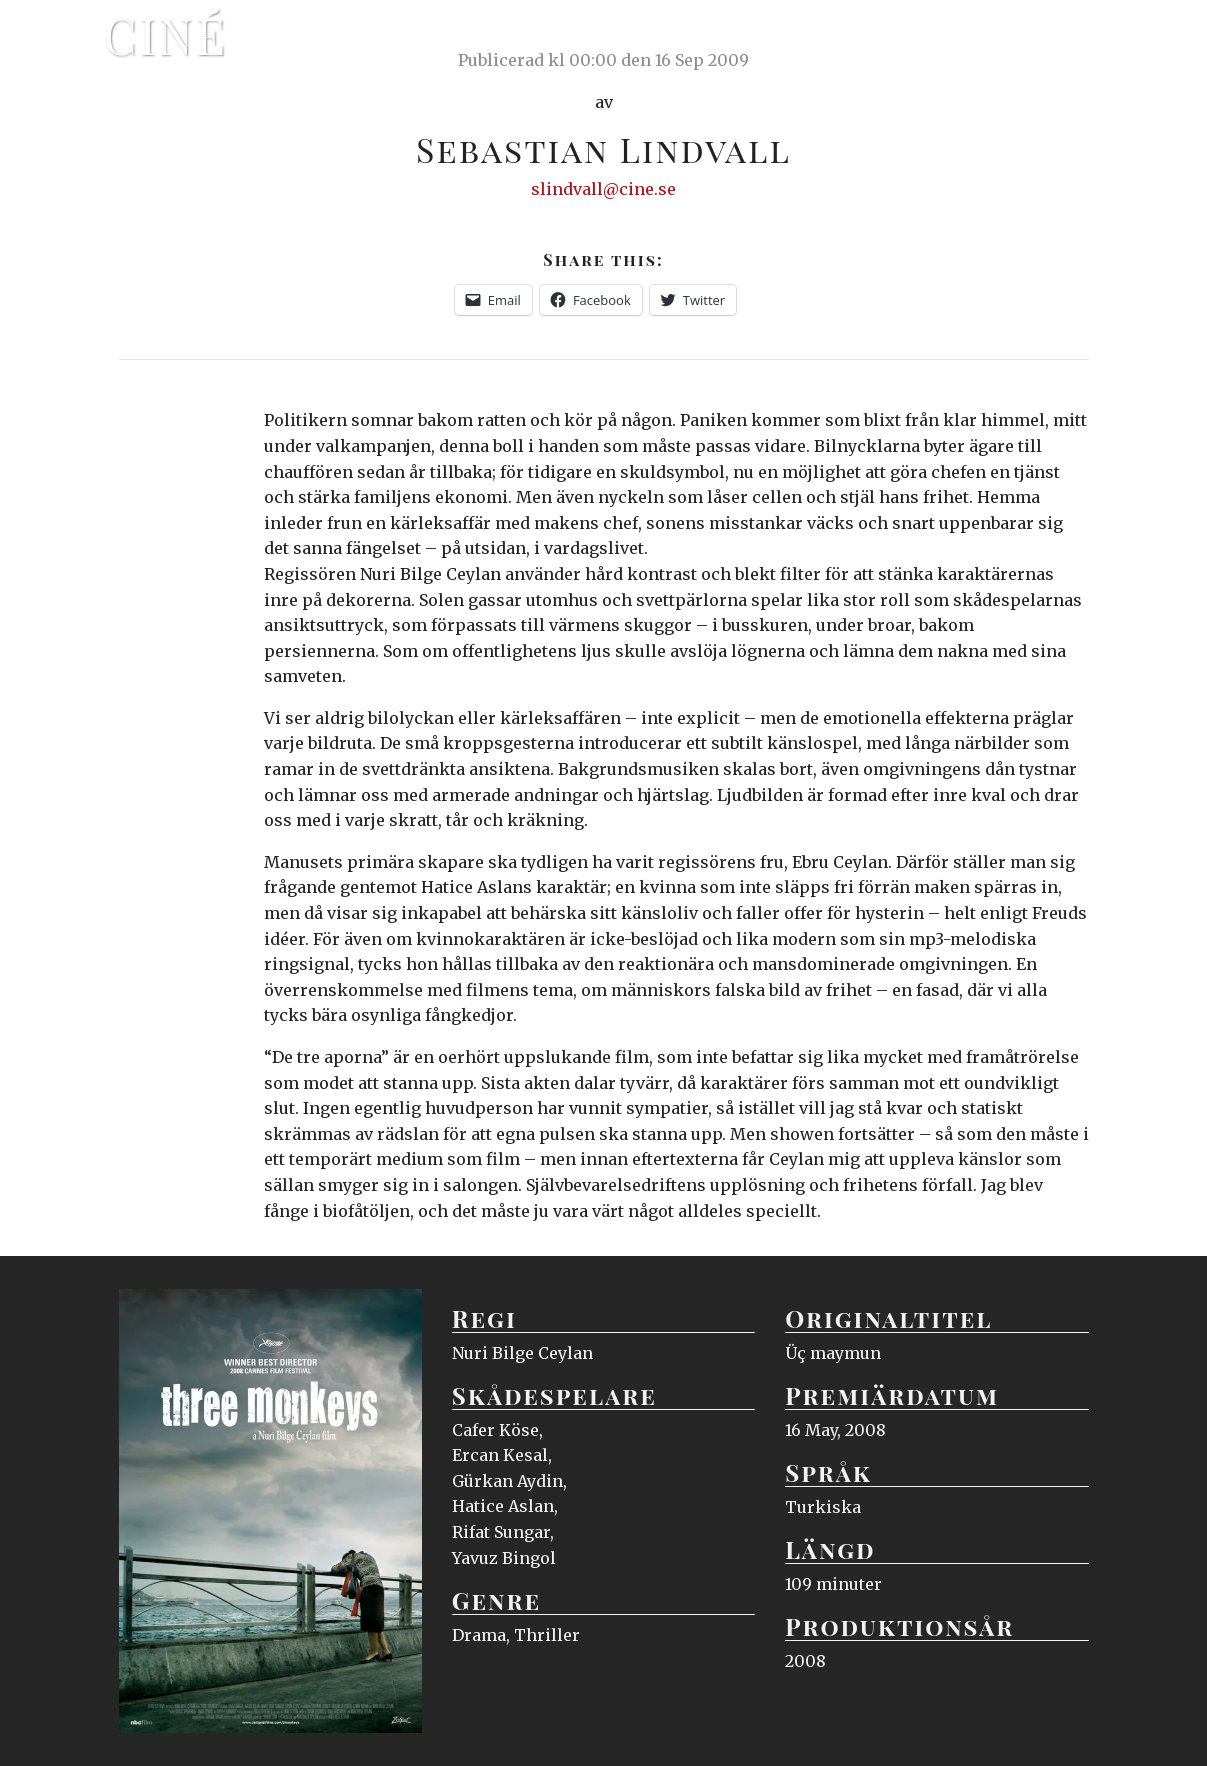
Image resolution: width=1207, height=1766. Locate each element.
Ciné (166, 35)
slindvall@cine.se (603, 189)
